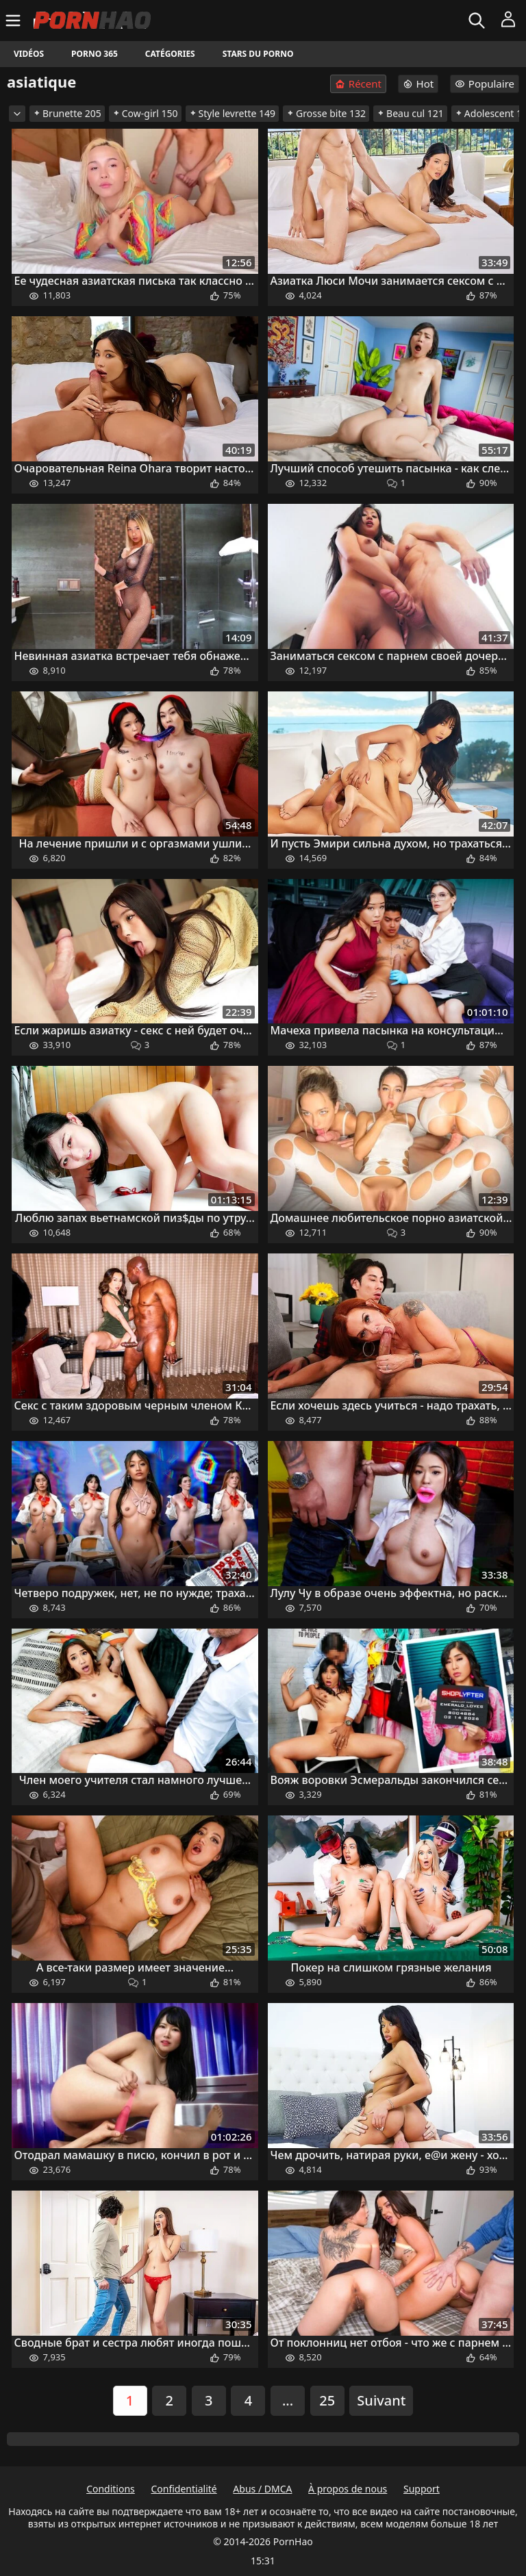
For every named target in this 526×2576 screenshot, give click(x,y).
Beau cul (410, 113)
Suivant (381, 2400)
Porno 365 (94, 54)
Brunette (67, 113)
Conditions (110, 2488)
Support (421, 2488)
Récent (358, 84)
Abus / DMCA (262, 2488)
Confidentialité (183, 2488)
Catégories (170, 54)
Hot (418, 83)
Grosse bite (326, 113)
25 (327, 2400)
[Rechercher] (478, 20)
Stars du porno (258, 54)
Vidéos (29, 54)
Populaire (484, 83)
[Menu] (14, 20)
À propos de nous (347, 2488)
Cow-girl (145, 113)
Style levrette (232, 113)
